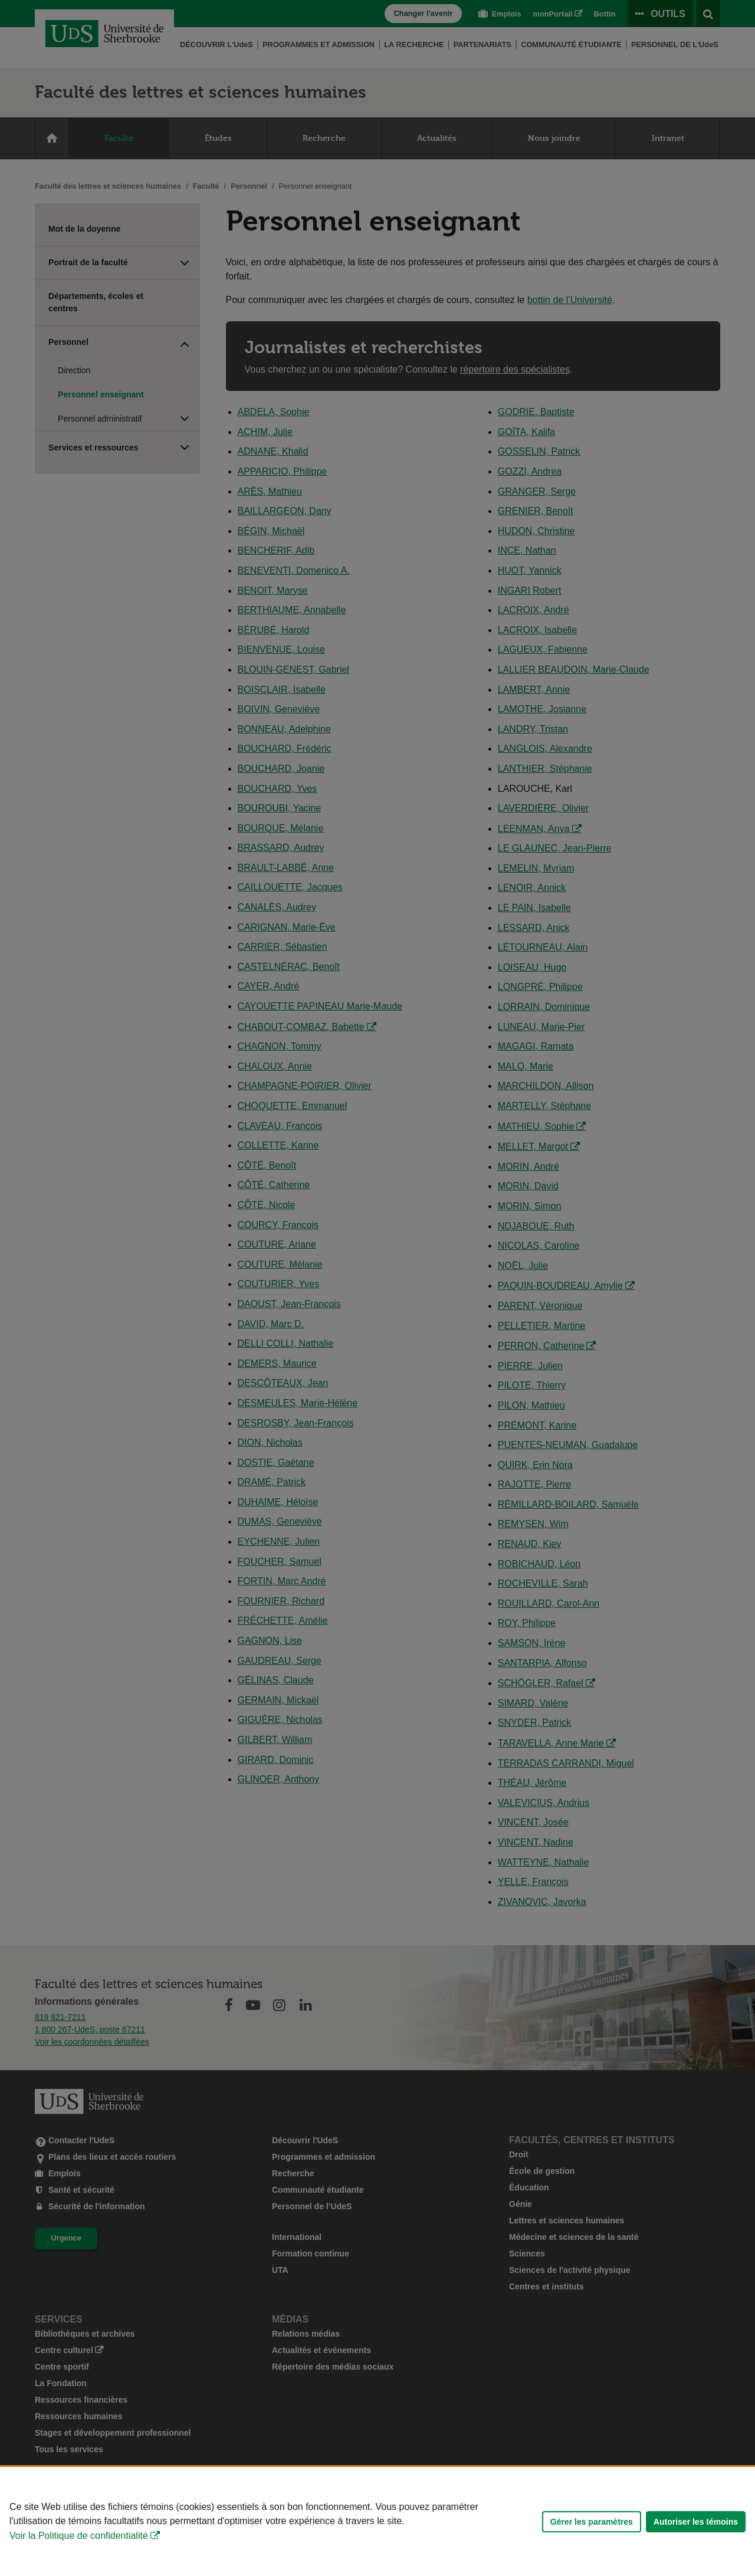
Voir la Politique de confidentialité (78, 2536)
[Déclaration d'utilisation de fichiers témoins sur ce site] (377, 2521)
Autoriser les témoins (696, 2521)
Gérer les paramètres (591, 2521)
